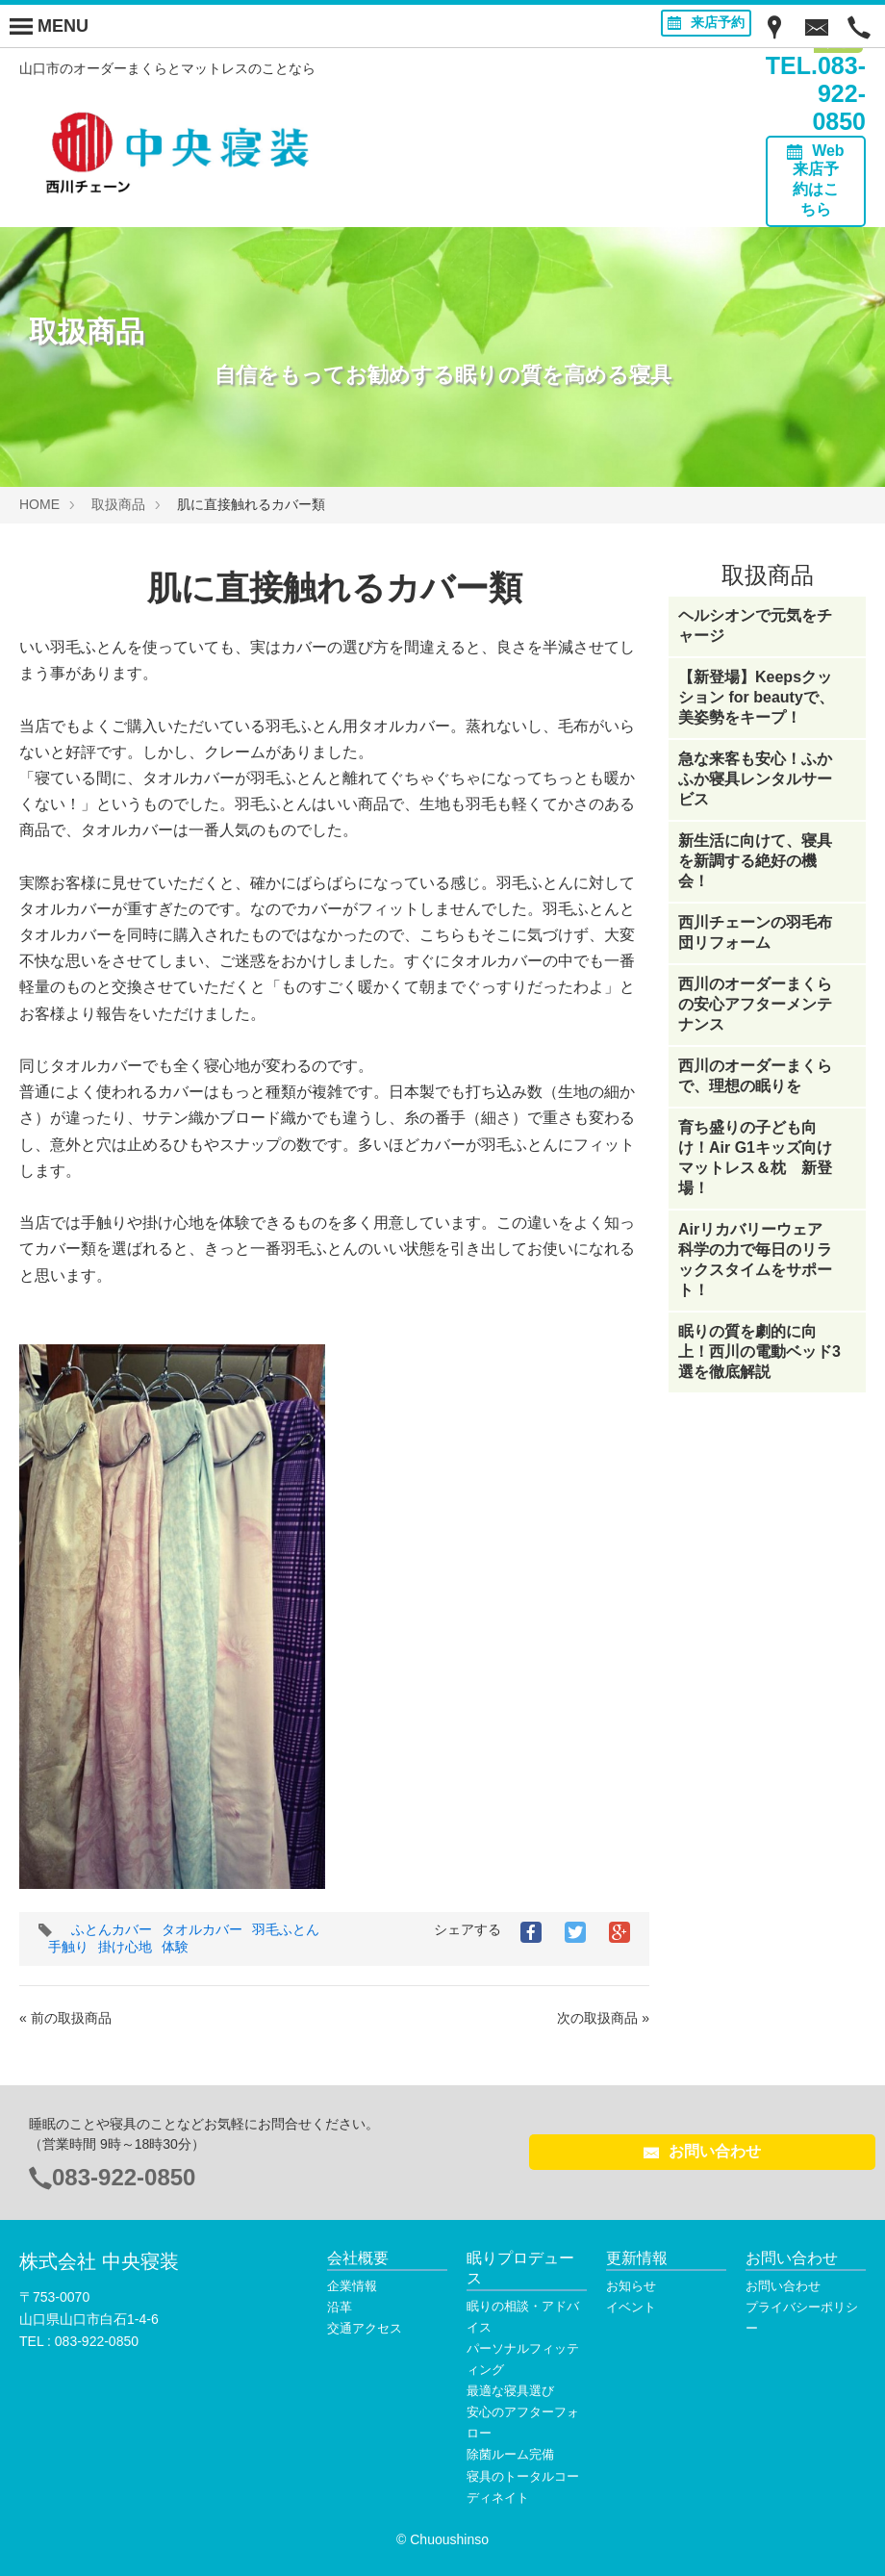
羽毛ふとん (285, 1929)
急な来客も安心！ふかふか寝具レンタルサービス (755, 779)
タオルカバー (202, 1929)
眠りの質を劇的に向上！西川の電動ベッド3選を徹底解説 (759, 1351)
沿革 (339, 2307)
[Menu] (49, 26)
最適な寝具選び (510, 2391)
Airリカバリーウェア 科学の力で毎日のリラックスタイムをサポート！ (758, 1259)
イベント (631, 2307)
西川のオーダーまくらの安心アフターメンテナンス (755, 1004)
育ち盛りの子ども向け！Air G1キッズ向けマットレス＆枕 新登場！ (755, 1157)
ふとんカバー (111, 1929)
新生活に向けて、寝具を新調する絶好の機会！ (755, 860)
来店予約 (706, 22)
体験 (175, 1946)
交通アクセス (364, 2328)
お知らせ (631, 2286)
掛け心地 (125, 1946)
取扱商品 (118, 504)
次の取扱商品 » (603, 2018)
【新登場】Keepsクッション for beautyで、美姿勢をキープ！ (756, 697)
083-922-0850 (123, 2177)
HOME (39, 504)
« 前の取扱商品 (65, 2018)
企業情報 (352, 2286)
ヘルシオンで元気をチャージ (755, 625)
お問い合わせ (702, 2151)
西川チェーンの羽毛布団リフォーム (755, 932)
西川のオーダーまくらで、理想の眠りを (755, 1076)
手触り (68, 1946)
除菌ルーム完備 (510, 2454)
